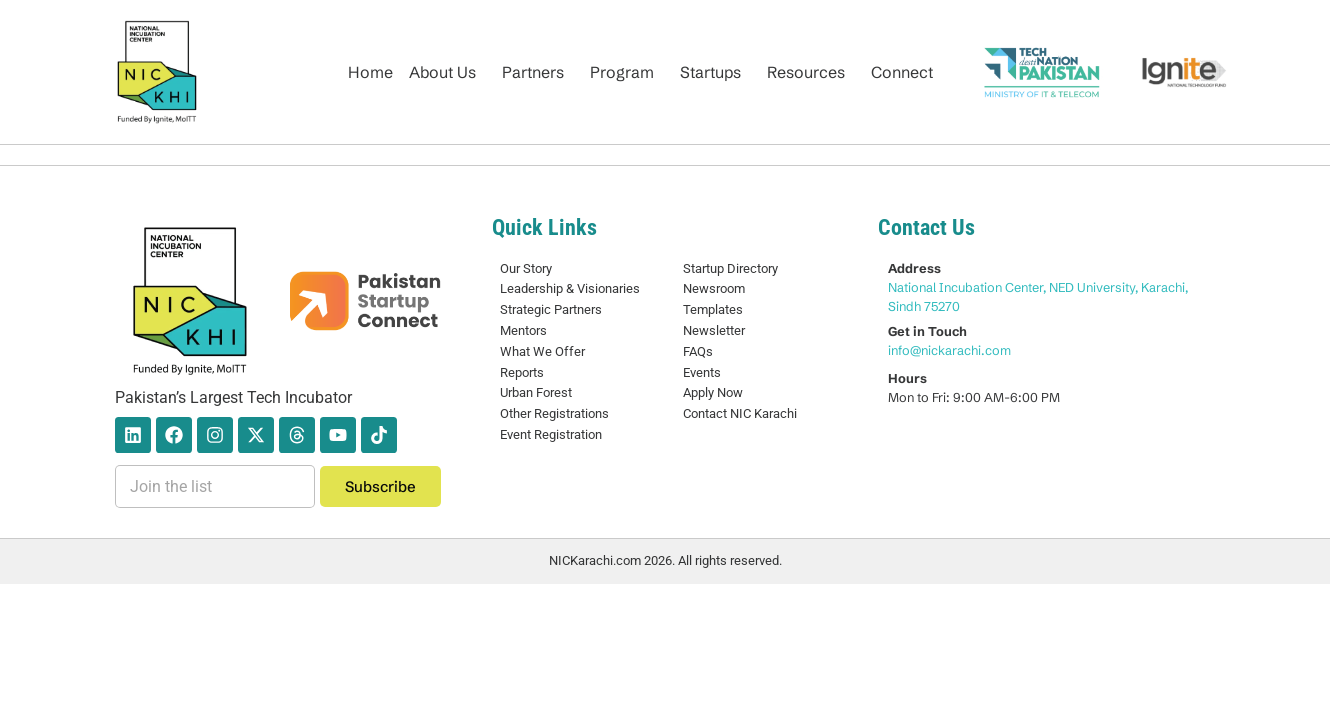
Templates (713, 309)
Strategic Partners (551, 309)
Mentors (523, 330)
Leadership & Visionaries (570, 288)
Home (370, 72)
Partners (533, 72)
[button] (447, 72)
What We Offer (542, 351)
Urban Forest (536, 392)
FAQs (698, 351)
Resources (806, 72)
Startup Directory (730, 268)
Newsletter (714, 330)
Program (622, 72)
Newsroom (714, 288)
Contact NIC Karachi (740, 413)
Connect (902, 72)
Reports (522, 372)
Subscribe (380, 486)
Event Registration (551, 434)
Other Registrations (554, 413)
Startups (710, 72)
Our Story (526, 268)
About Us (442, 72)
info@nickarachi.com (949, 350)
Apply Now (713, 392)
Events (702, 372)
